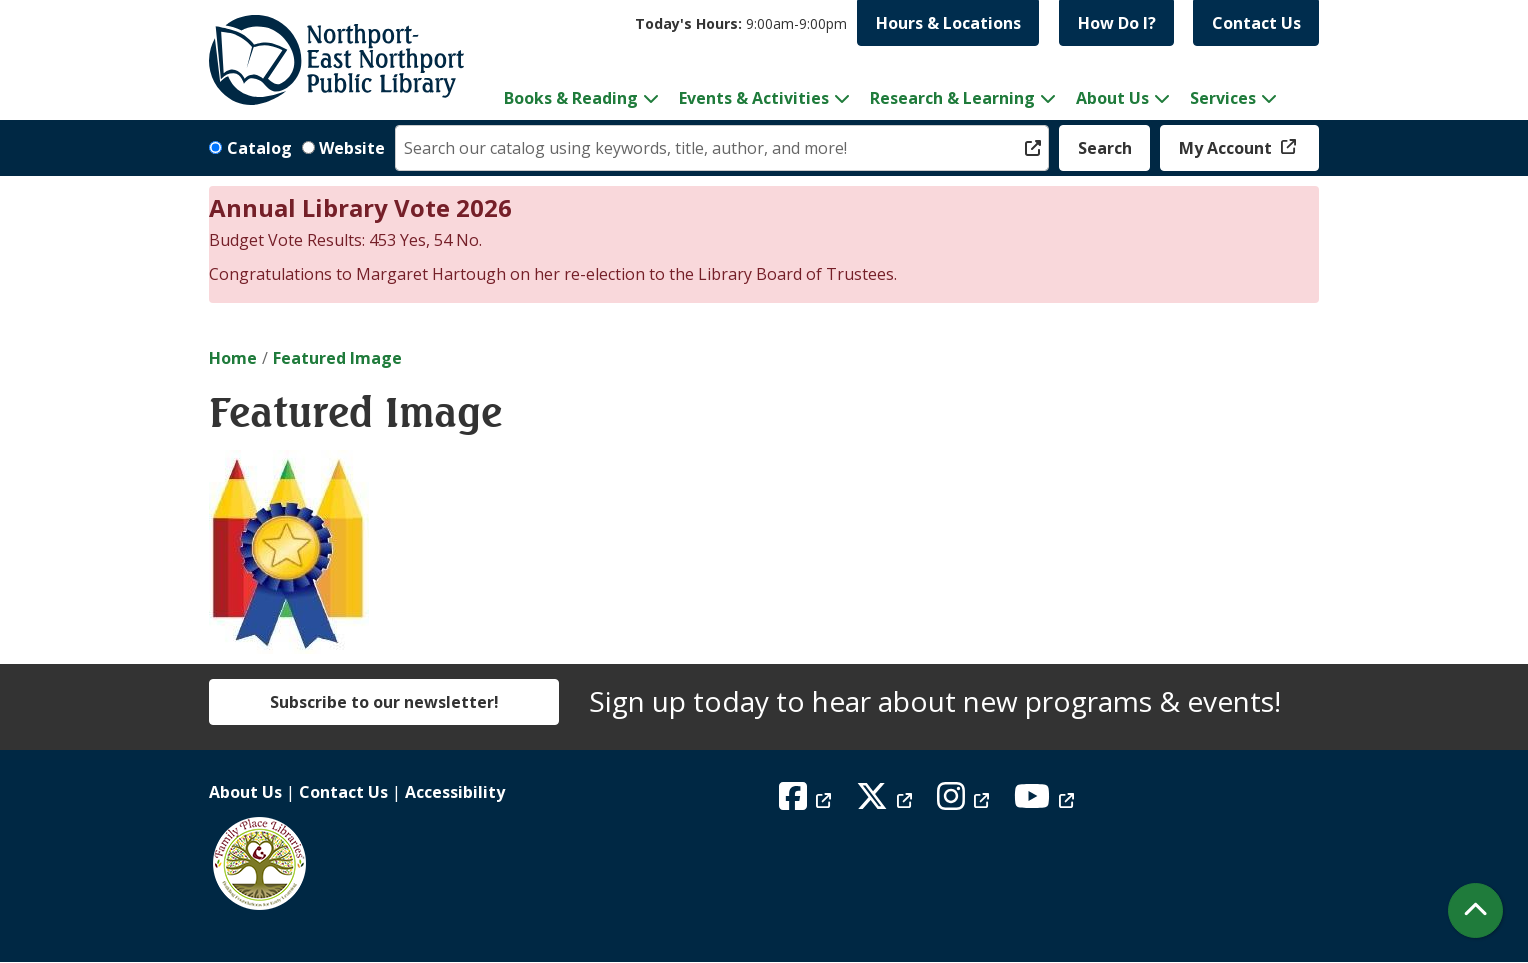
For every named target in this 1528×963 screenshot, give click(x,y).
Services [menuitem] (1223, 98)
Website (352, 148)
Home (233, 358)
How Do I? (1117, 23)
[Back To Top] (1475, 910)
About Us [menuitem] (1112, 98)
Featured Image (337, 358)
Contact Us (1256, 23)
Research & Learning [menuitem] (952, 98)
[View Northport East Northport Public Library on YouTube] (1046, 802)
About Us (245, 792)
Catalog (259, 148)
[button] (741, 23)
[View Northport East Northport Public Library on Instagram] (965, 802)
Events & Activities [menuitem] (754, 98)
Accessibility (455, 792)
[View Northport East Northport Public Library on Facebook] (807, 802)
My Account (1227, 148)
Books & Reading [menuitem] (571, 98)
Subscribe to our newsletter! (384, 702)
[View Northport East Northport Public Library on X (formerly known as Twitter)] (886, 802)
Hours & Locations (948, 23)
